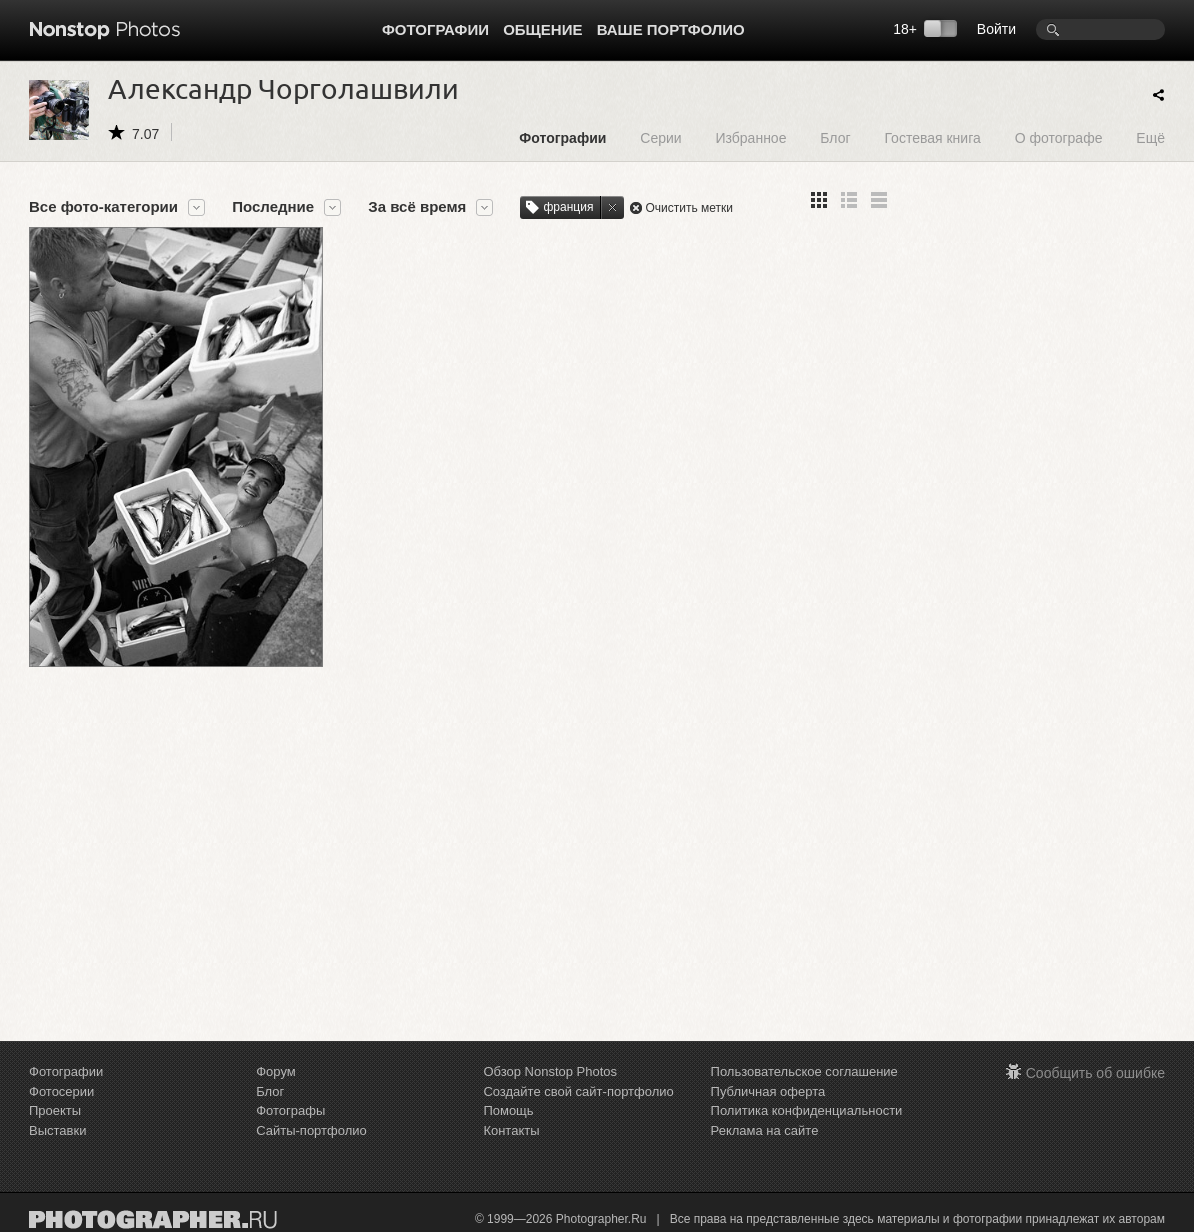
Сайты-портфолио (311, 1130)
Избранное (750, 137)
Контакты (511, 1130)
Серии (660, 137)
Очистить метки (689, 208)
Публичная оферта (768, 1091)
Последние (273, 207)
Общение (542, 29)
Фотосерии (61, 1091)
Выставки (57, 1130)
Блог (835, 137)
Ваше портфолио (671, 29)
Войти (996, 29)
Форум (276, 1071)
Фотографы (290, 1110)
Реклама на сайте (765, 1130)
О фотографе (1059, 137)
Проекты (55, 1110)
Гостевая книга (932, 137)
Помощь (508, 1110)
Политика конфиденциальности (807, 1110)
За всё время (417, 207)
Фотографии (435, 29)
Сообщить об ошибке (1095, 1073)
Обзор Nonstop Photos (550, 1071)
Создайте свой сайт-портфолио (578, 1091)
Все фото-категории (103, 207)
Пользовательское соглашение (804, 1071)
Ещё (1150, 137)
